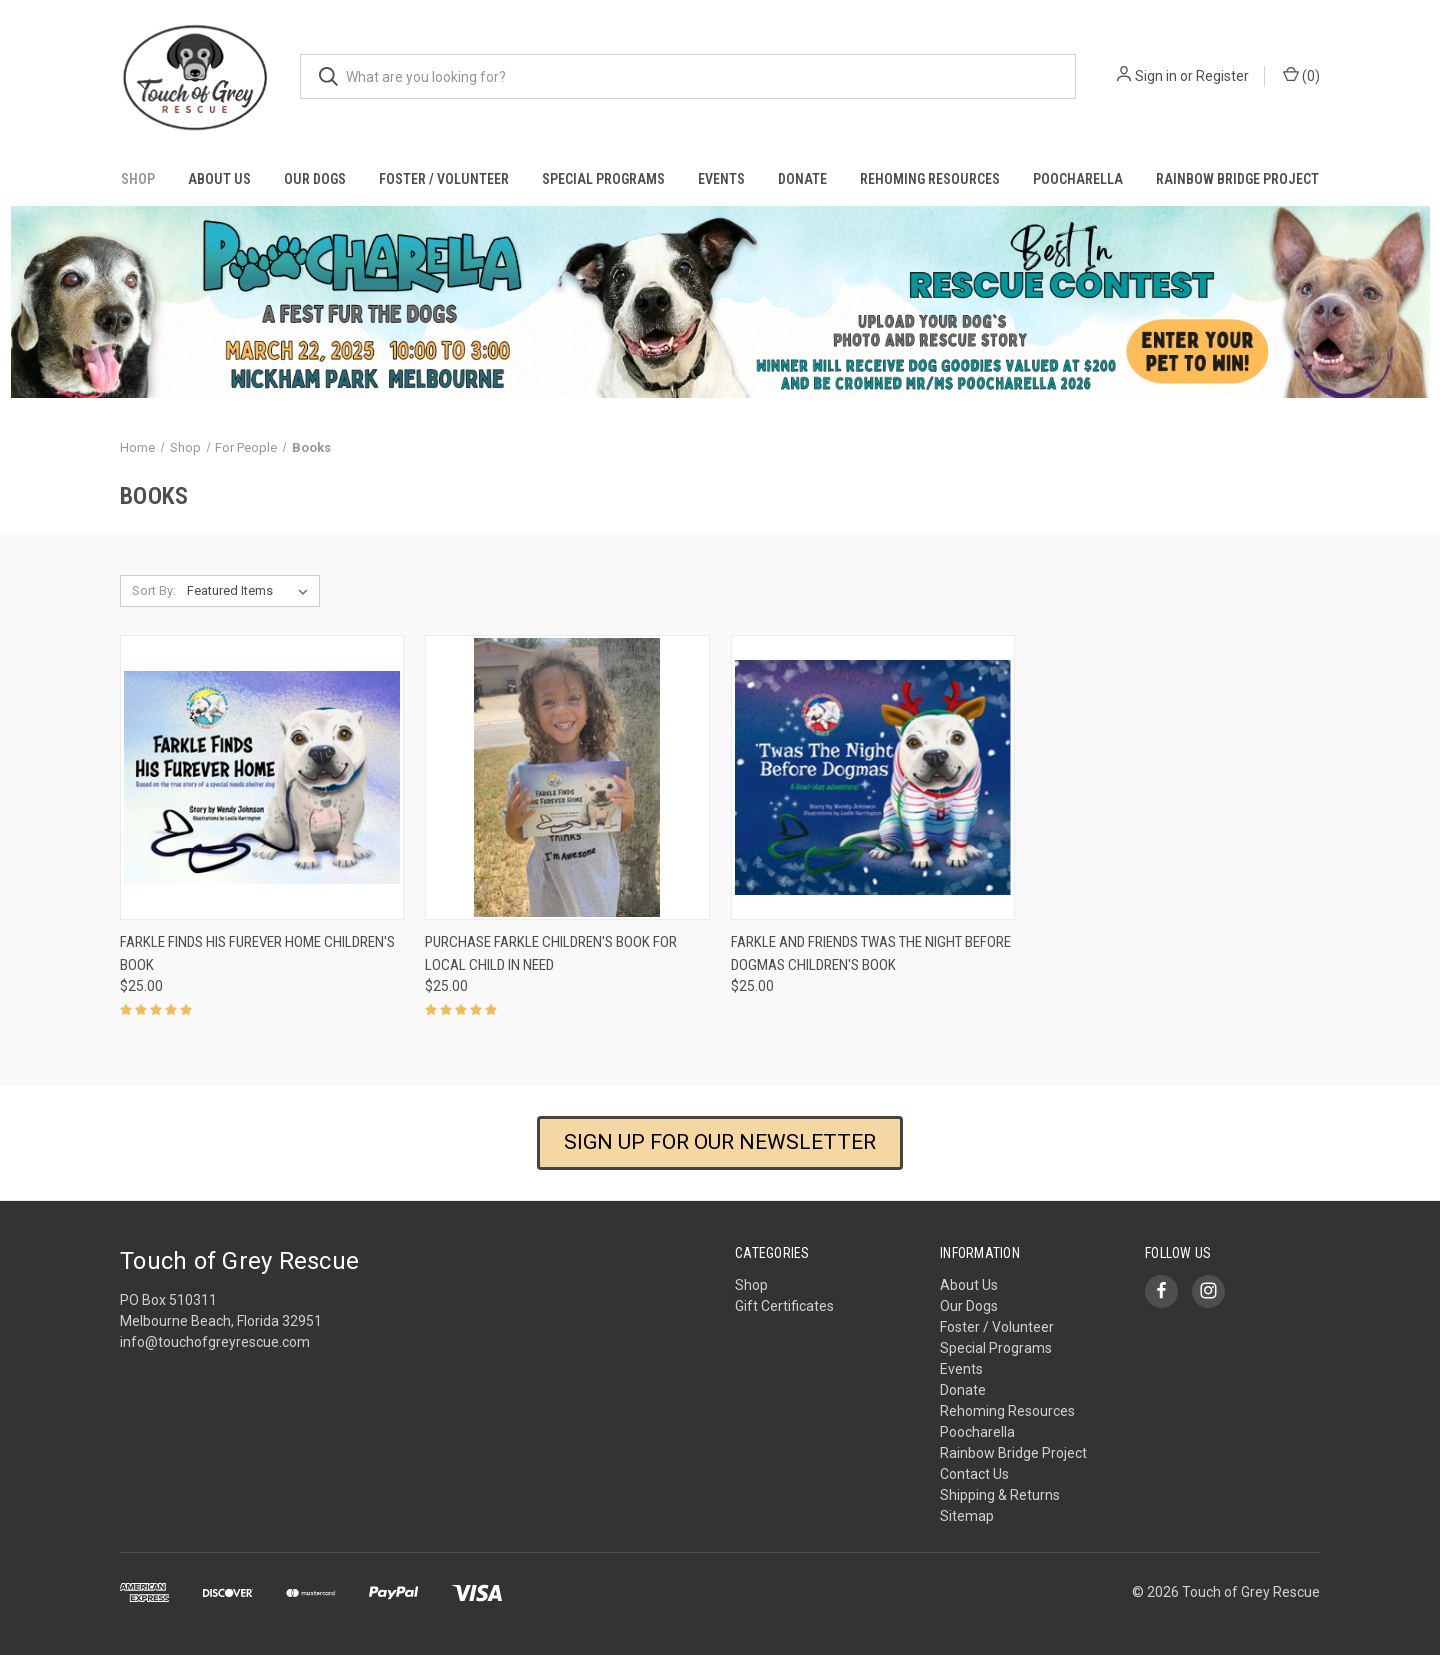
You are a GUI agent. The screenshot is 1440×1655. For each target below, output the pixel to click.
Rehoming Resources (930, 179)
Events (721, 179)
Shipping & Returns (1000, 1495)
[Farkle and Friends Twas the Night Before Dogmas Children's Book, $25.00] (873, 777)
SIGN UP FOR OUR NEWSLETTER (720, 1142)
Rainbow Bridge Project (1237, 179)
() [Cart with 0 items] (1301, 75)
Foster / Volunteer (444, 179)
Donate (802, 179)
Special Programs (603, 179)
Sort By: (154, 590)
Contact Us (974, 1474)
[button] (720, 302)
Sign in (1156, 76)
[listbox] (251, 591)
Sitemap (967, 1516)
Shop (138, 179)
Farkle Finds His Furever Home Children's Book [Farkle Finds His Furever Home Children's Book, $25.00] (257, 953)
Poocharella (1078, 179)
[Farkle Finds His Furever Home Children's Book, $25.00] (262, 777)
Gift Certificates (784, 1306)
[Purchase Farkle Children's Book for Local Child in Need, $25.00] (567, 777)
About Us (219, 179)
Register (1222, 76)
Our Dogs (315, 179)
